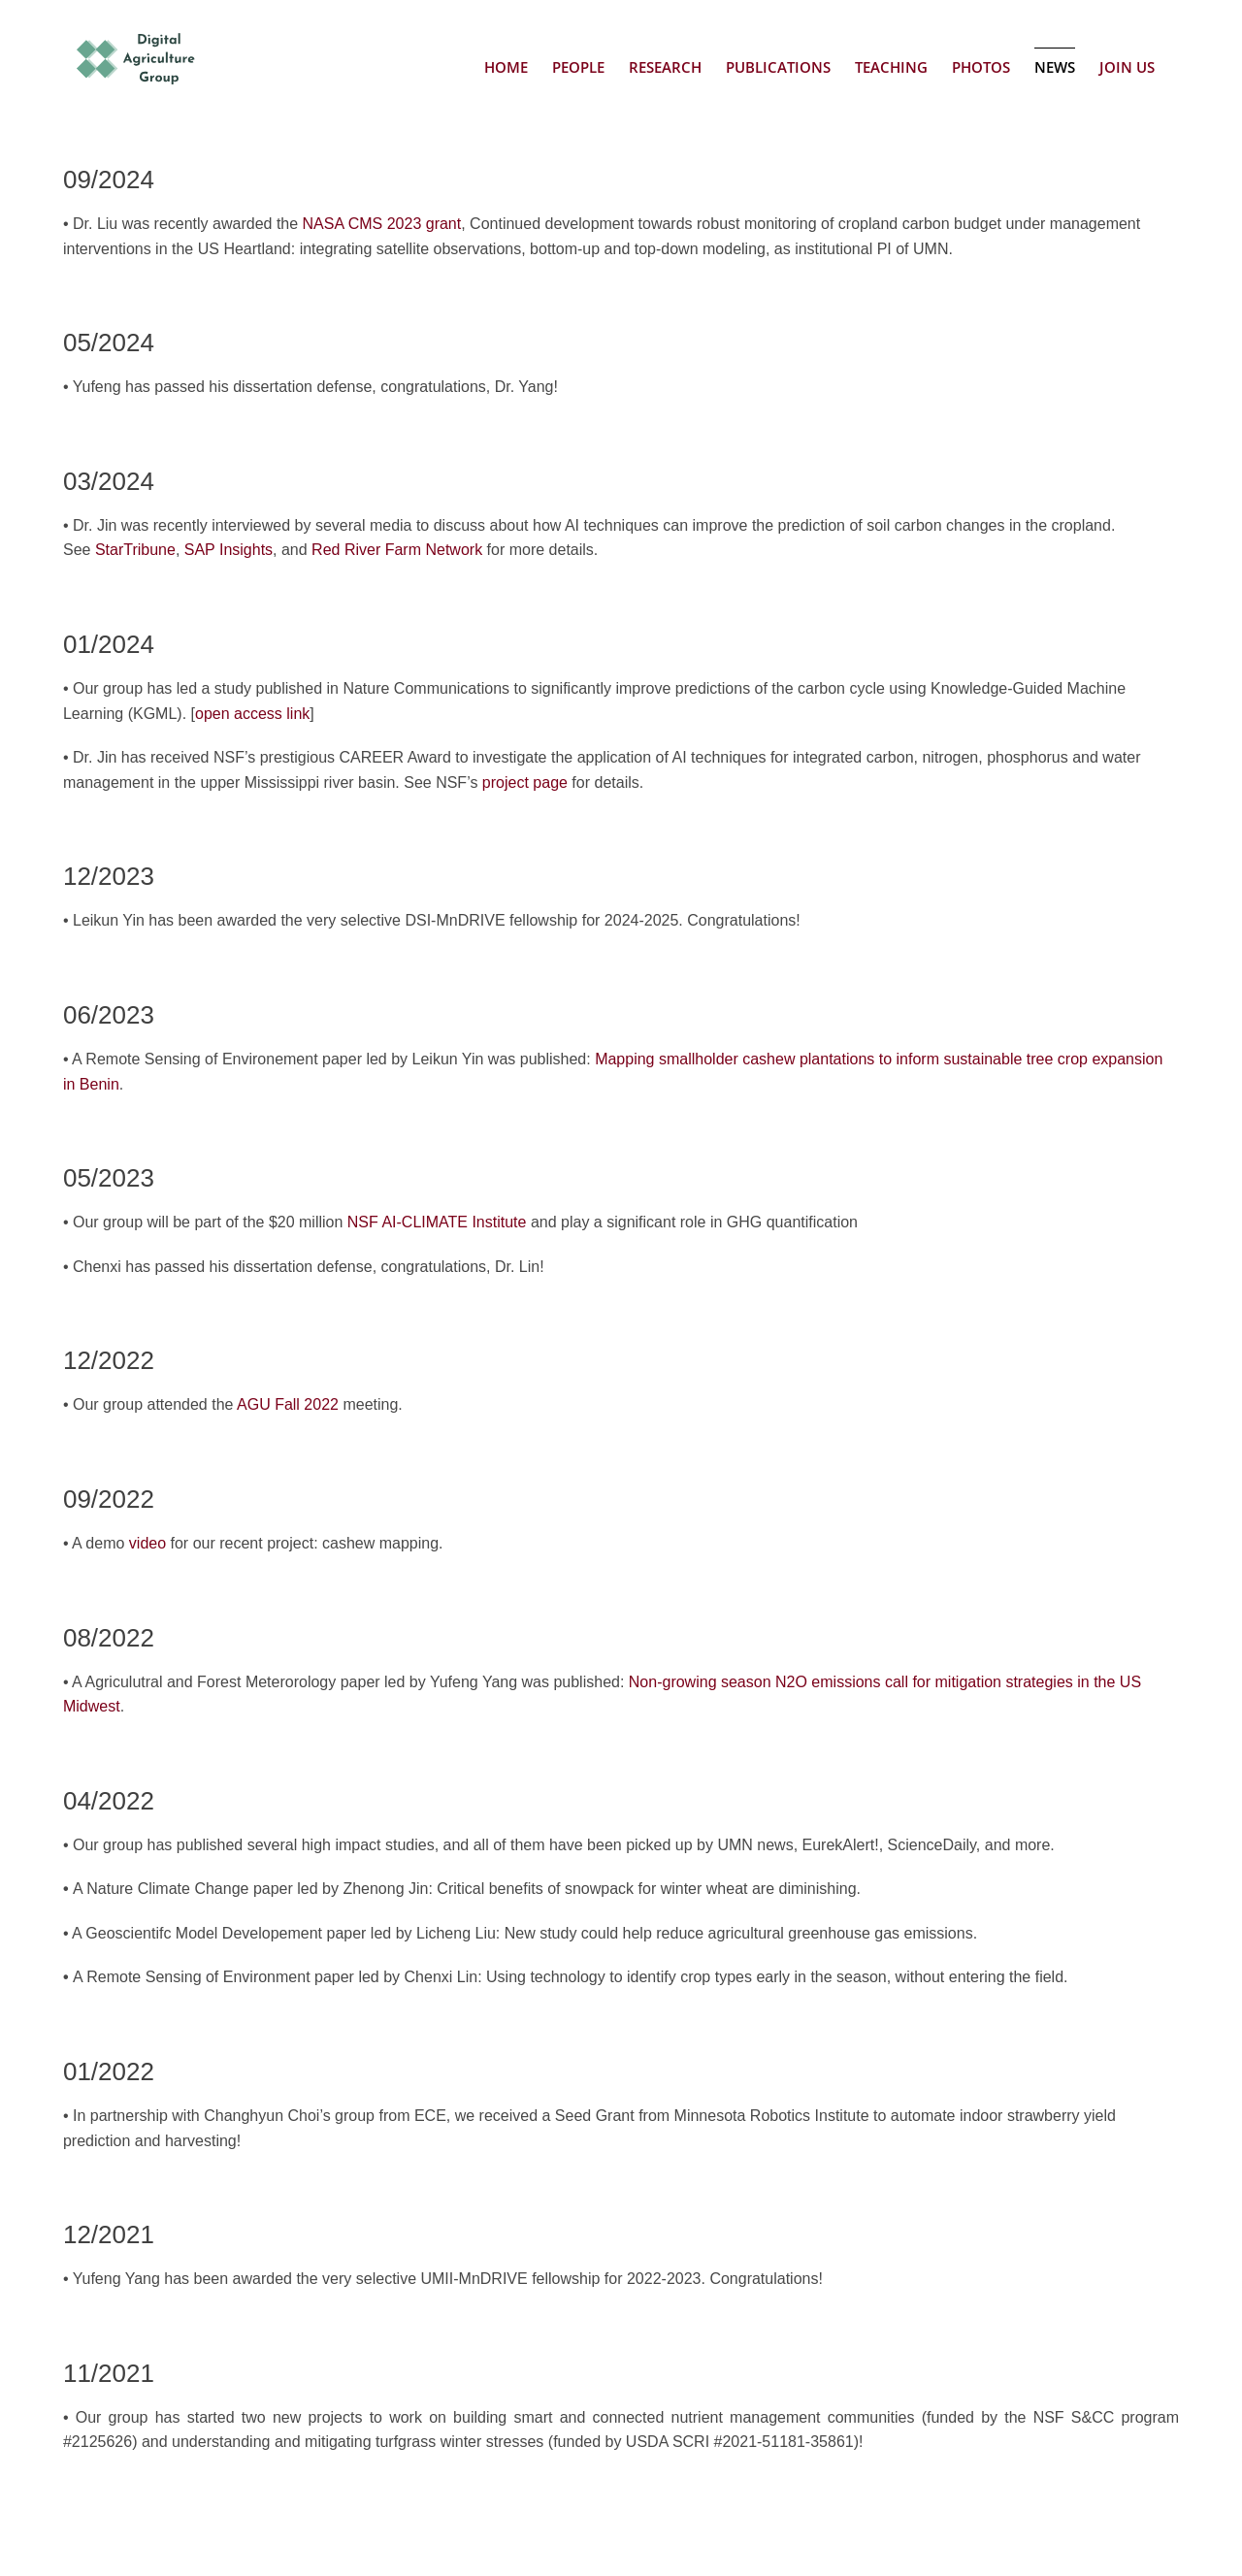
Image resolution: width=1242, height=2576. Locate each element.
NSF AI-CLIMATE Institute (437, 1222)
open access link (252, 713)
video (147, 1543)
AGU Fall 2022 (288, 1404)
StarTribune (135, 549)
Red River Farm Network (396, 549)
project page (525, 782)
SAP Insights (228, 549)
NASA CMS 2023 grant (382, 223)
